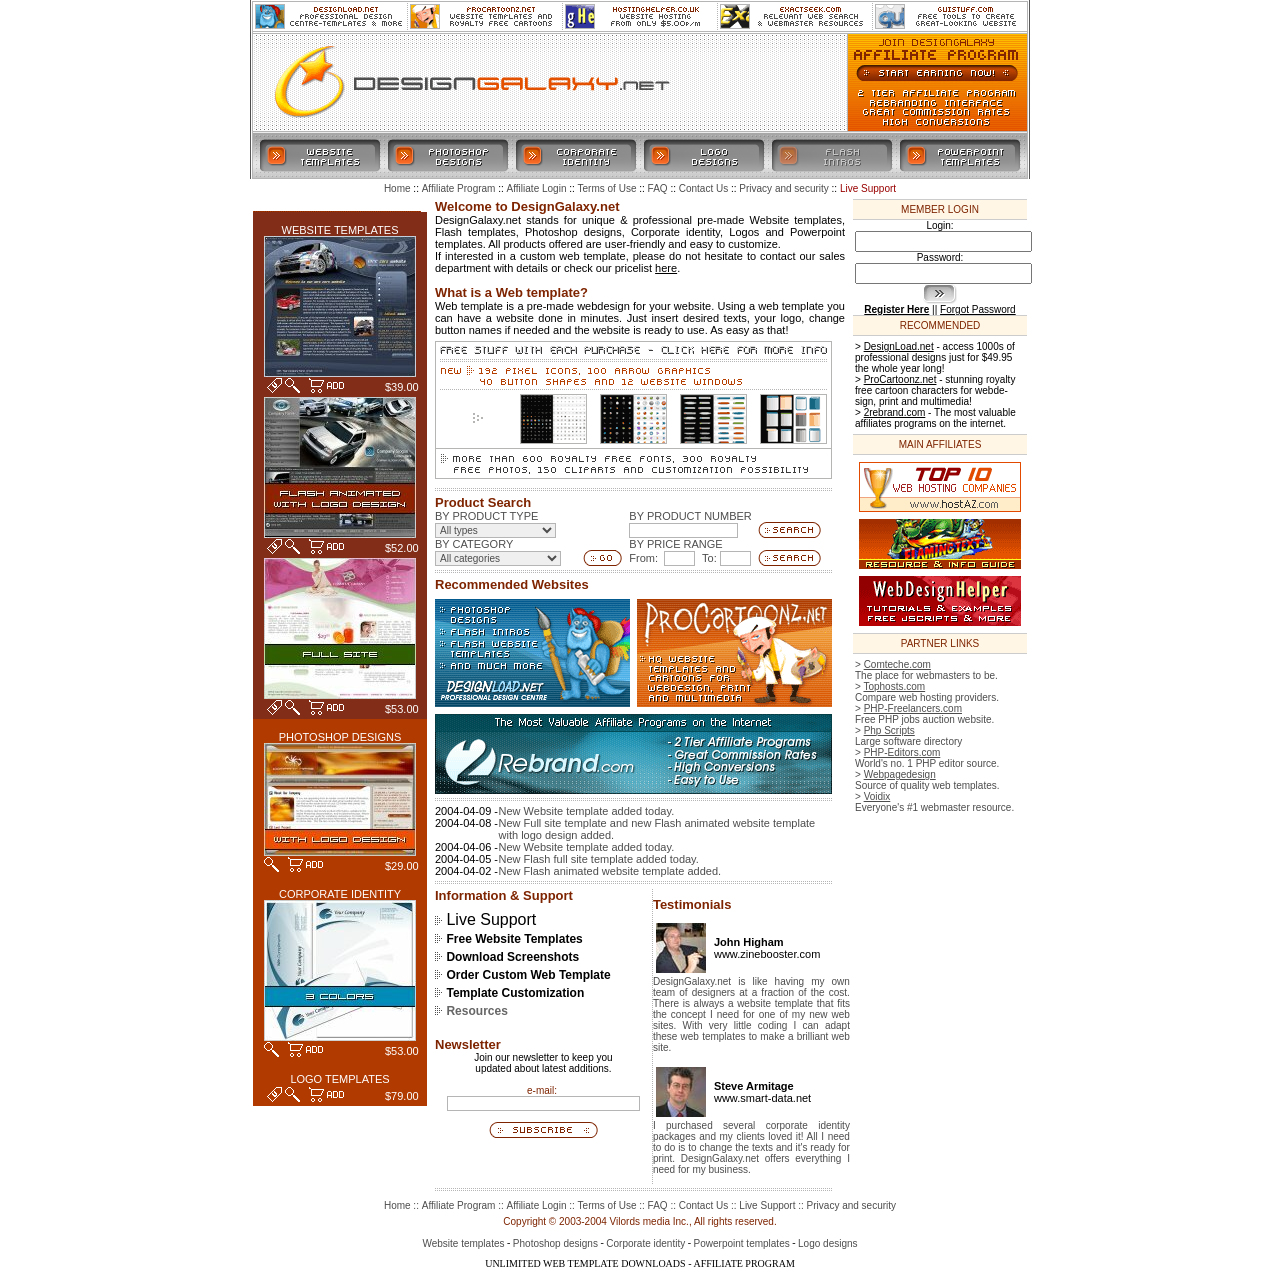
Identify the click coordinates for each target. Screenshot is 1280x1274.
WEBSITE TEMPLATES (340, 230)
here (666, 268)
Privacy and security (851, 1205)
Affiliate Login (537, 1205)
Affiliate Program (459, 1205)
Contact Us (703, 1205)
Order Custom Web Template (528, 975)
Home (397, 1205)
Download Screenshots (512, 957)
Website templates (463, 1243)
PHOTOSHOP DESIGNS (340, 737)
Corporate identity (645, 1243)
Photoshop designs (555, 1243)
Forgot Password (978, 309)
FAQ (658, 1205)
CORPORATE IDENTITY (340, 894)
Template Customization (515, 993)
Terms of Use (607, 1205)
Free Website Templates (514, 939)
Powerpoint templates (742, 1243)
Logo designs (828, 1243)
